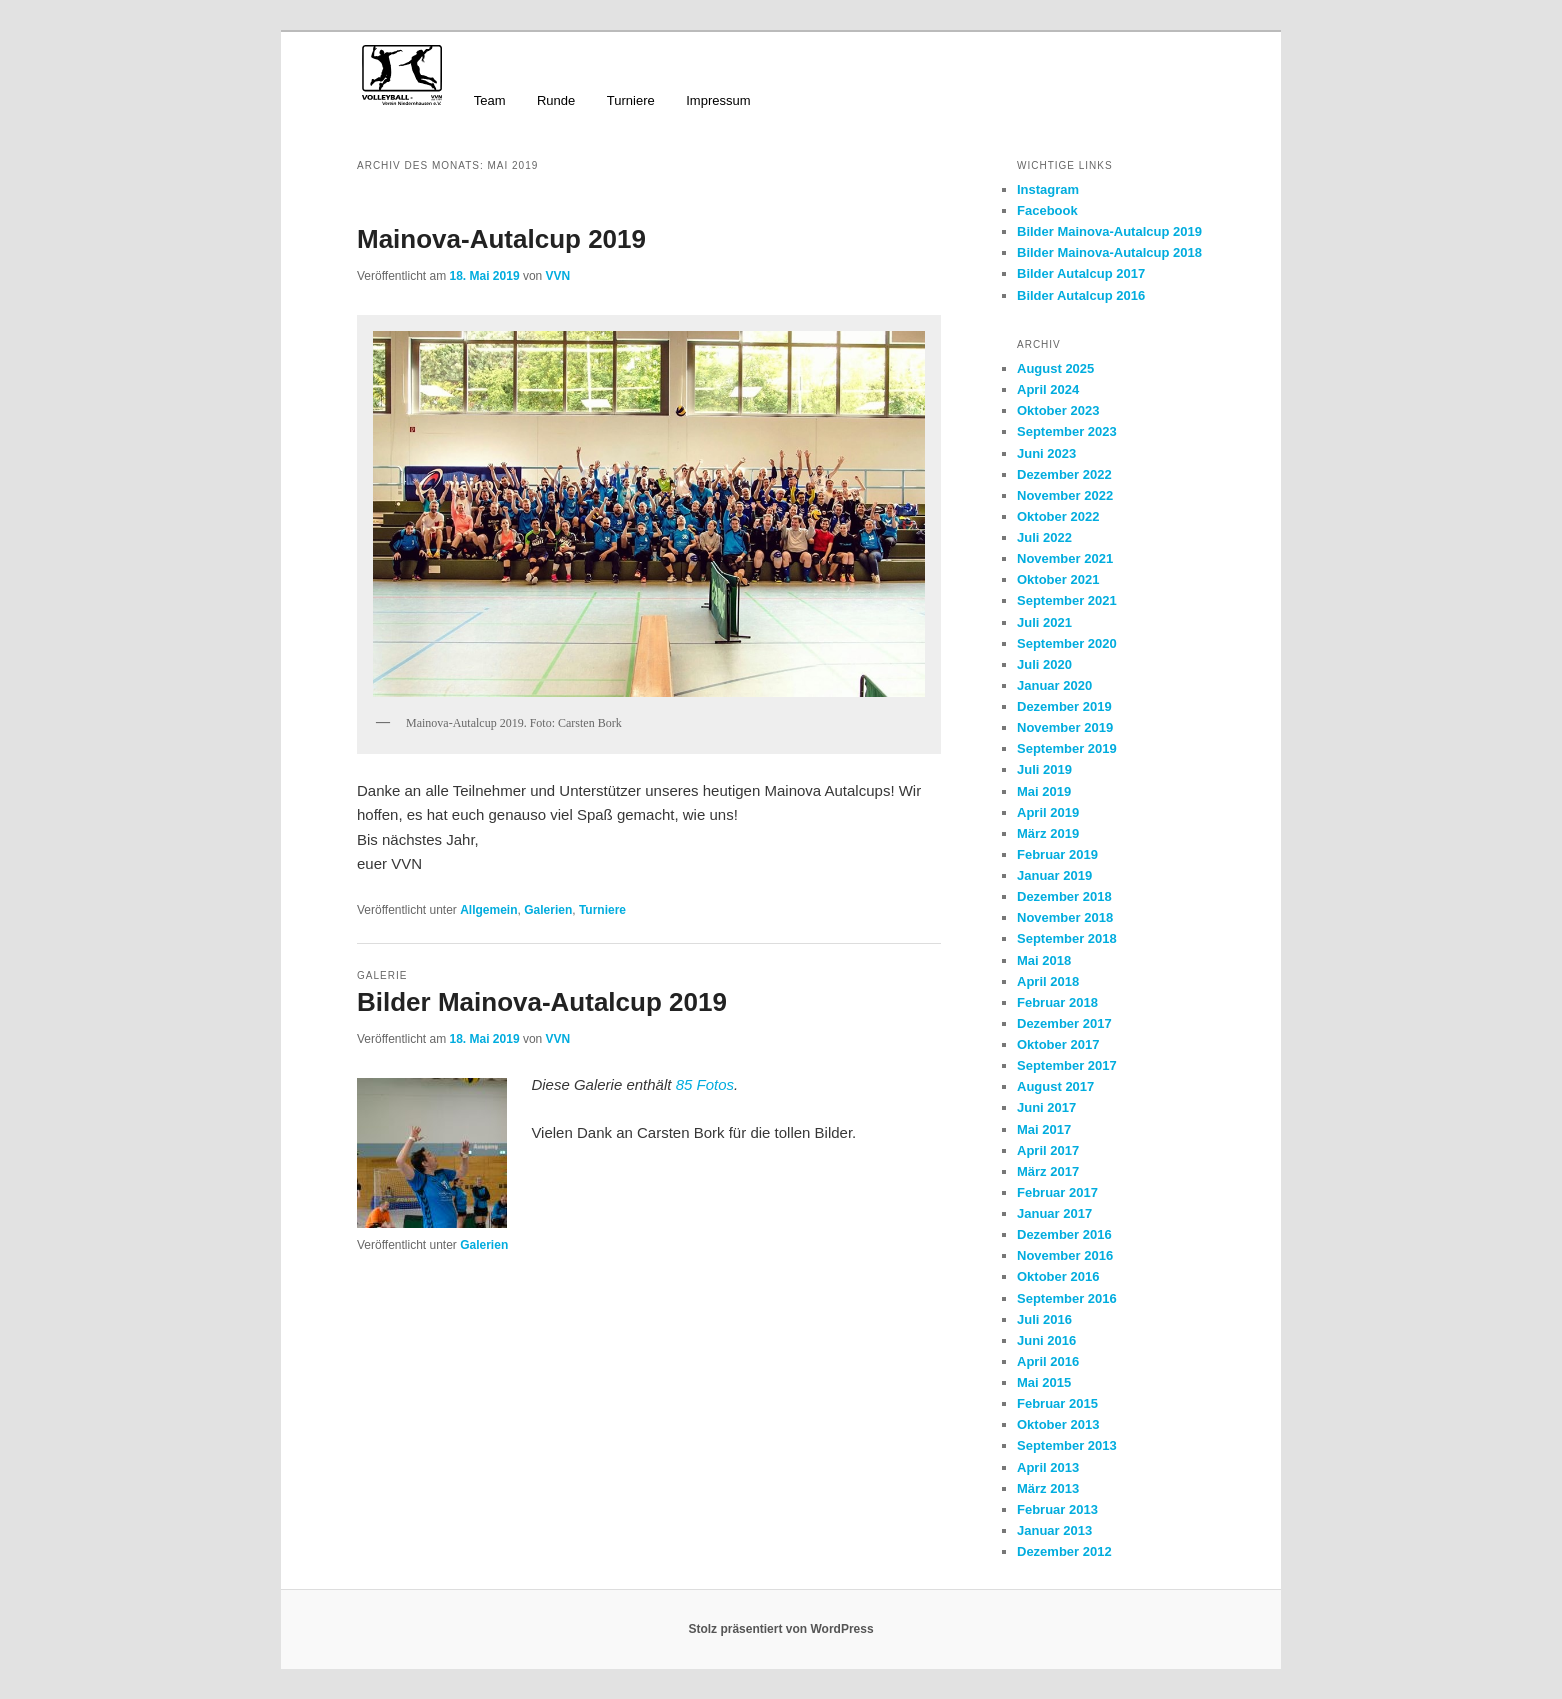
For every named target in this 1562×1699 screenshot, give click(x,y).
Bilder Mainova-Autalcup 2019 (542, 1002)
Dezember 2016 (1064, 1234)
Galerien (548, 910)
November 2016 (1065, 1255)
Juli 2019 (1044, 769)
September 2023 (1067, 431)
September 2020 (1067, 643)
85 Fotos (705, 1084)
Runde (556, 100)
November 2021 (1065, 558)
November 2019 (1065, 727)
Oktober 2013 (1058, 1424)
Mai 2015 (1044, 1382)
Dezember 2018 (1064, 896)
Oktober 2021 (1058, 579)
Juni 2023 (1046, 453)
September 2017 (1067, 1065)
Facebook (1047, 210)
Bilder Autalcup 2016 (1081, 295)
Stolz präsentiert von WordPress (780, 1629)
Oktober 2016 (1058, 1276)
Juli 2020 (1044, 664)
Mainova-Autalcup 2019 (501, 239)
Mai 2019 (1044, 791)
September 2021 (1067, 600)
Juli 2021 (1044, 622)
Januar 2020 (1054, 685)
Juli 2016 (1044, 1319)
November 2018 (1065, 917)
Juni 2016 (1046, 1340)
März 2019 (1048, 833)
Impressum (718, 100)
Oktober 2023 (1058, 410)
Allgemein (488, 910)
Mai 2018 (1044, 960)
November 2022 (1065, 495)
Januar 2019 (1054, 875)
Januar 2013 (1054, 1530)
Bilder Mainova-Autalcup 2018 (1109, 252)
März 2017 (1048, 1171)
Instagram (1048, 189)
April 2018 (1048, 981)
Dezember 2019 (1064, 706)
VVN (558, 276)
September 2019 (1067, 748)
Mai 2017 (1044, 1129)
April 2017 (1048, 1150)
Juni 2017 (1046, 1107)
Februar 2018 (1057, 1002)
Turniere (631, 100)
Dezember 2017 (1064, 1023)
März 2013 (1048, 1488)
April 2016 (1048, 1361)
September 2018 (1067, 938)
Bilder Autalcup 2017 (1081, 273)
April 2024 (1048, 389)
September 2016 (1067, 1298)
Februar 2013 (1057, 1509)
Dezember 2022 (1064, 474)
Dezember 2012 (1064, 1551)
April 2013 (1048, 1467)
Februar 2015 (1057, 1403)
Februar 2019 (1057, 854)
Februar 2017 (1057, 1192)
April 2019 (1048, 812)
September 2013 (1067, 1445)
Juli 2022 (1044, 537)
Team (490, 100)
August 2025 (1055, 368)
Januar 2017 (1054, 1213)
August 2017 (1055, 1086)
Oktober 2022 (1058, 516)
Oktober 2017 (1058, 1044)
